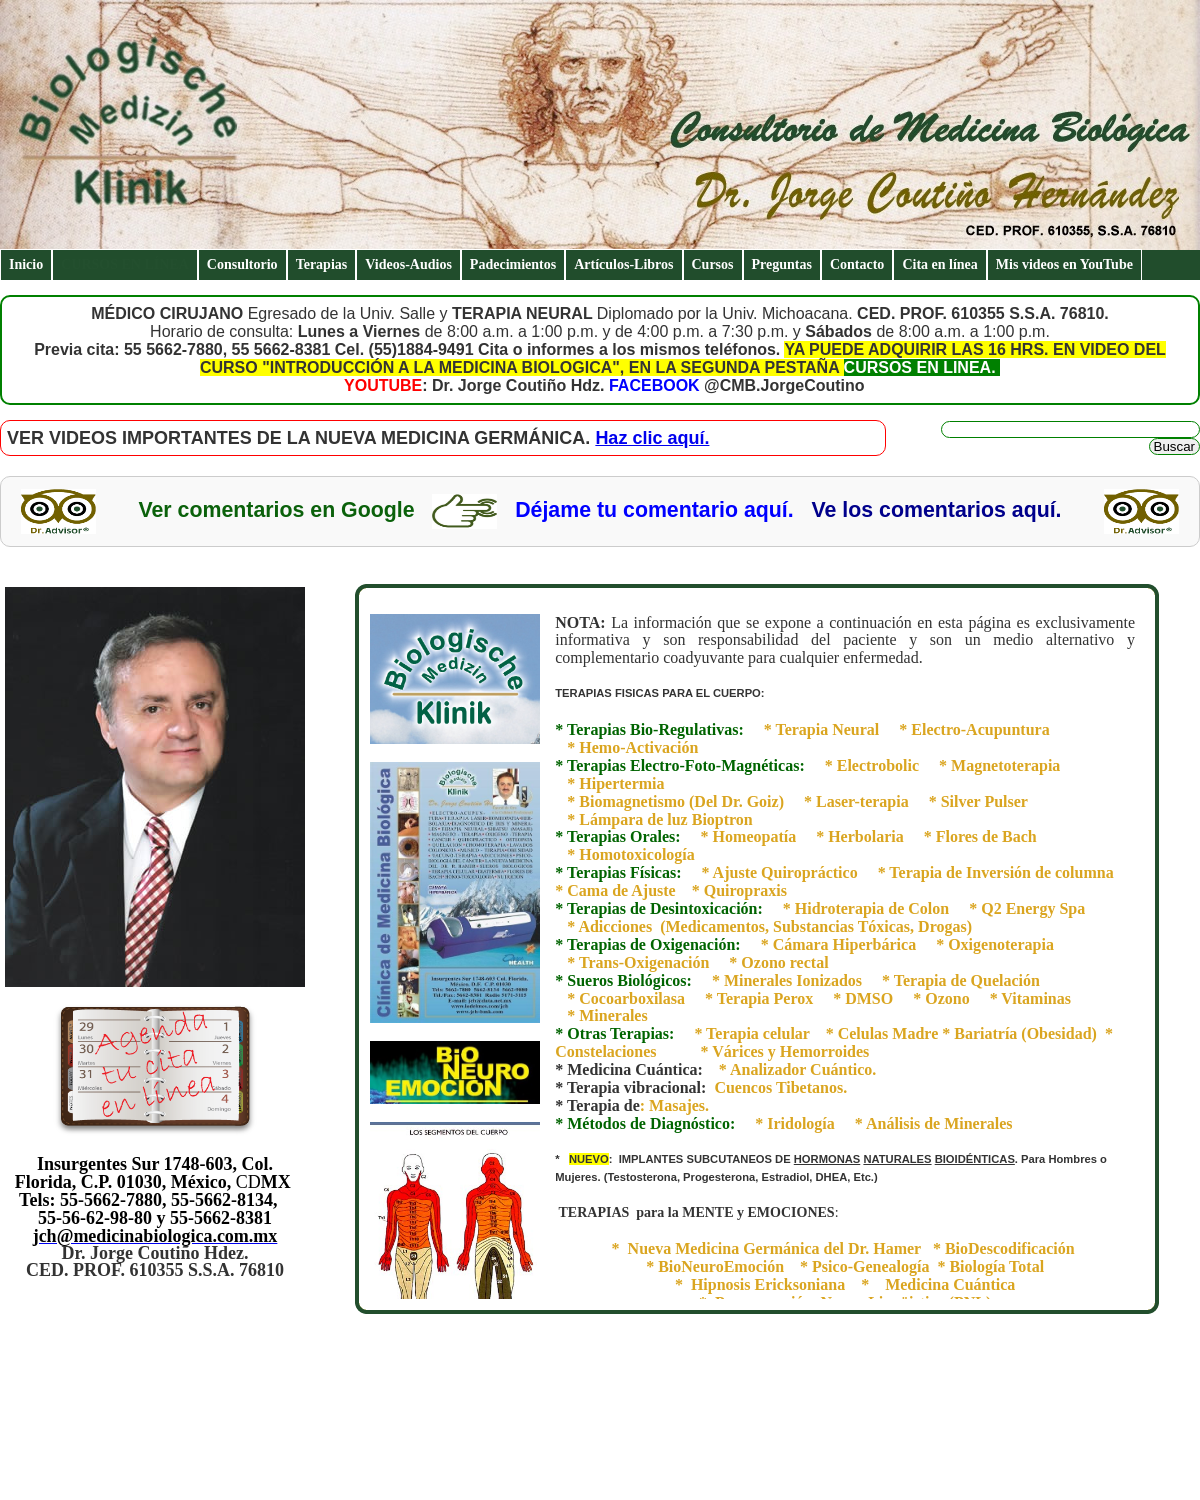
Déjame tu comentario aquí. (654, 510)
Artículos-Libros (623, 264)
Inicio (26, 264)
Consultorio (242, 264)
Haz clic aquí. (652, 438)
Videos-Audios (408, 264)
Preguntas (782, 264)
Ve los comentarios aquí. (936, 510)
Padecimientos (513, 264)
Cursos (713, 264)
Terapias (322, 264)
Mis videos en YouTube (1064, 264)
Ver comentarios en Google (276, 510)
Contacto (857, 264)
